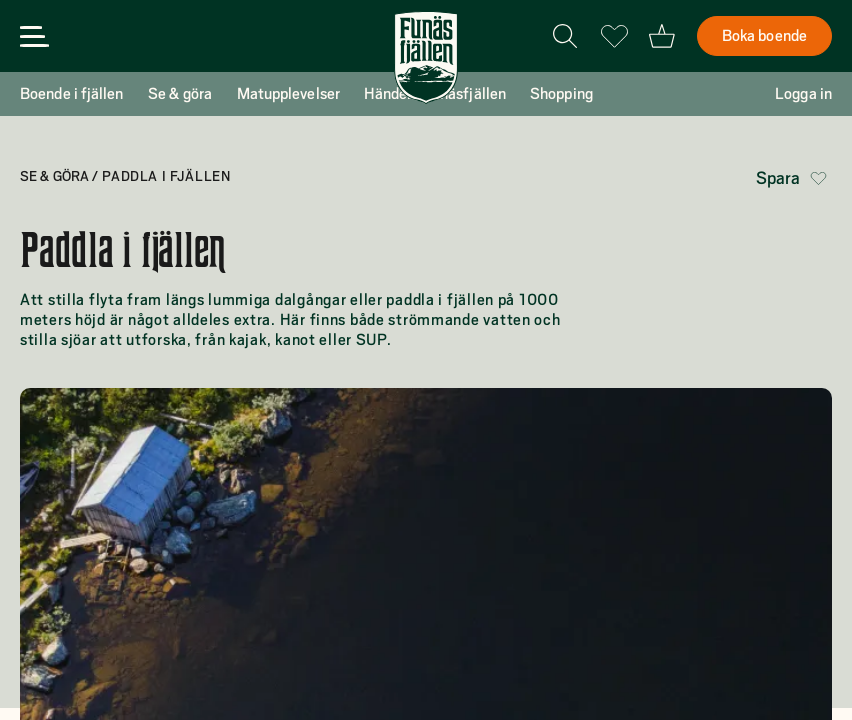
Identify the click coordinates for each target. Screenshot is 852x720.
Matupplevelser (288, 94)
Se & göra (180, 94)
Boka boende (764, 36)
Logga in (803, 94)
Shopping (561, 94)
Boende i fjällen (72, 94)
